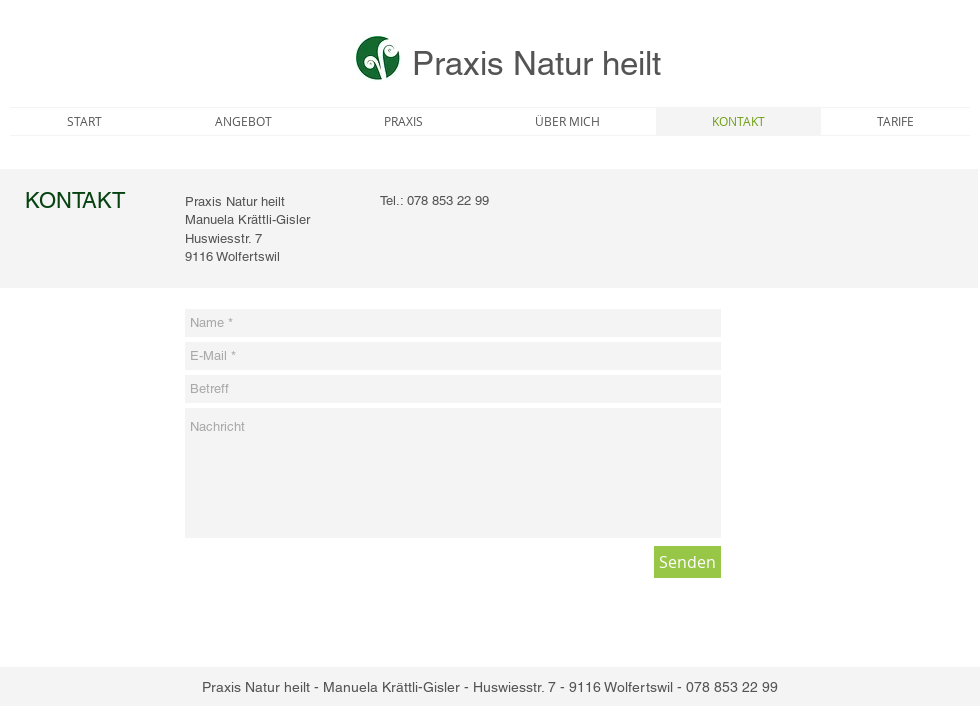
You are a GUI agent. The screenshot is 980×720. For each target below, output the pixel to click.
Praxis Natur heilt (536, 63)
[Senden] (687, 562)
